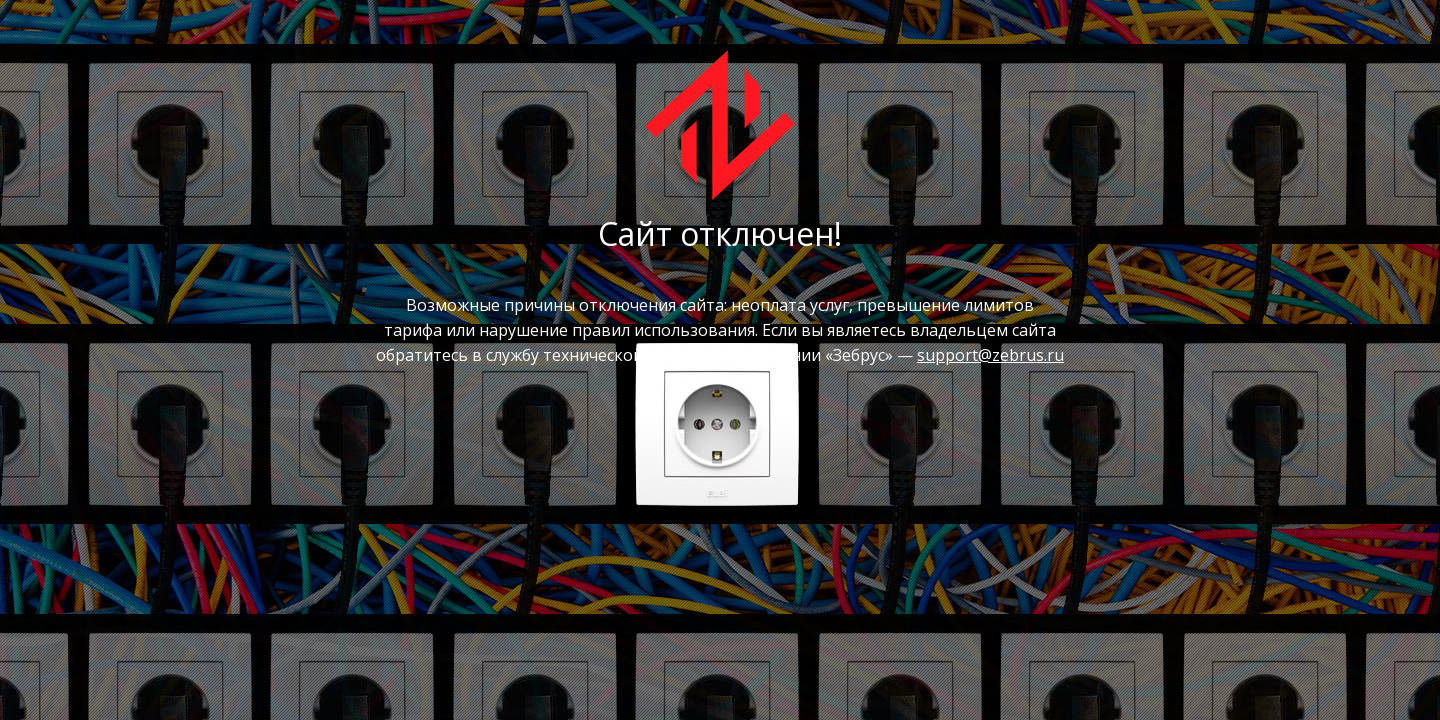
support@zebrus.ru (990, 355)
